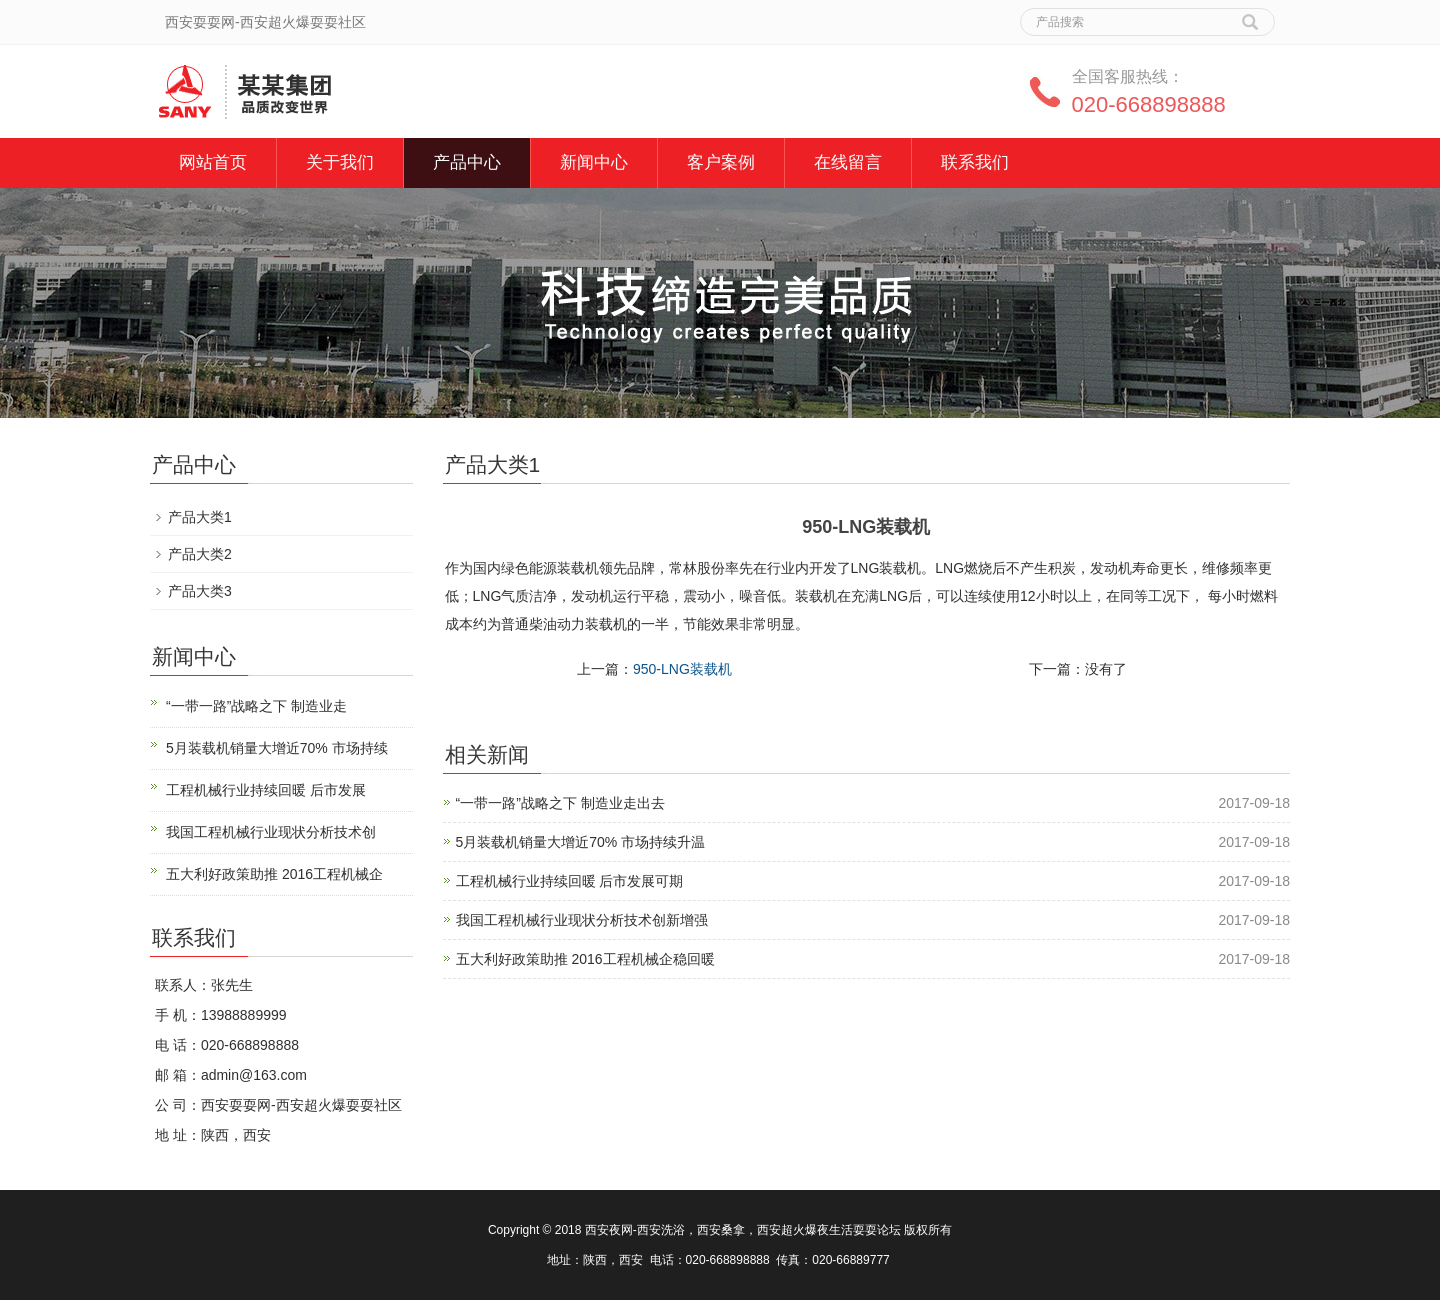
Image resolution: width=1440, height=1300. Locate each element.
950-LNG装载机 (682, 669)
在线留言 (848, 162)
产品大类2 (200, 554)
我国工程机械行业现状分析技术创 (271, 832)
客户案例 (721, 162)
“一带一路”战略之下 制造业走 (256, 706)
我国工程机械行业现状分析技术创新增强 (582, 920)
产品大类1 (200, 517)
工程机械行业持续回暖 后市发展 (266, 790)
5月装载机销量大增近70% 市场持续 (277, 748)
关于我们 (340, 162)
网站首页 (213, 162)
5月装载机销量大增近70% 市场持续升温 (581, 842)
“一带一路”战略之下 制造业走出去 (560, 803)
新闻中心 (594, 162)
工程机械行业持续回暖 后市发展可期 (570, 881)
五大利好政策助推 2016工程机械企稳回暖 (585, 959)
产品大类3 (200, 591)
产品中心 (467, 162)
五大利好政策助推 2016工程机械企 (274, 874)
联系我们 (975, 162)
